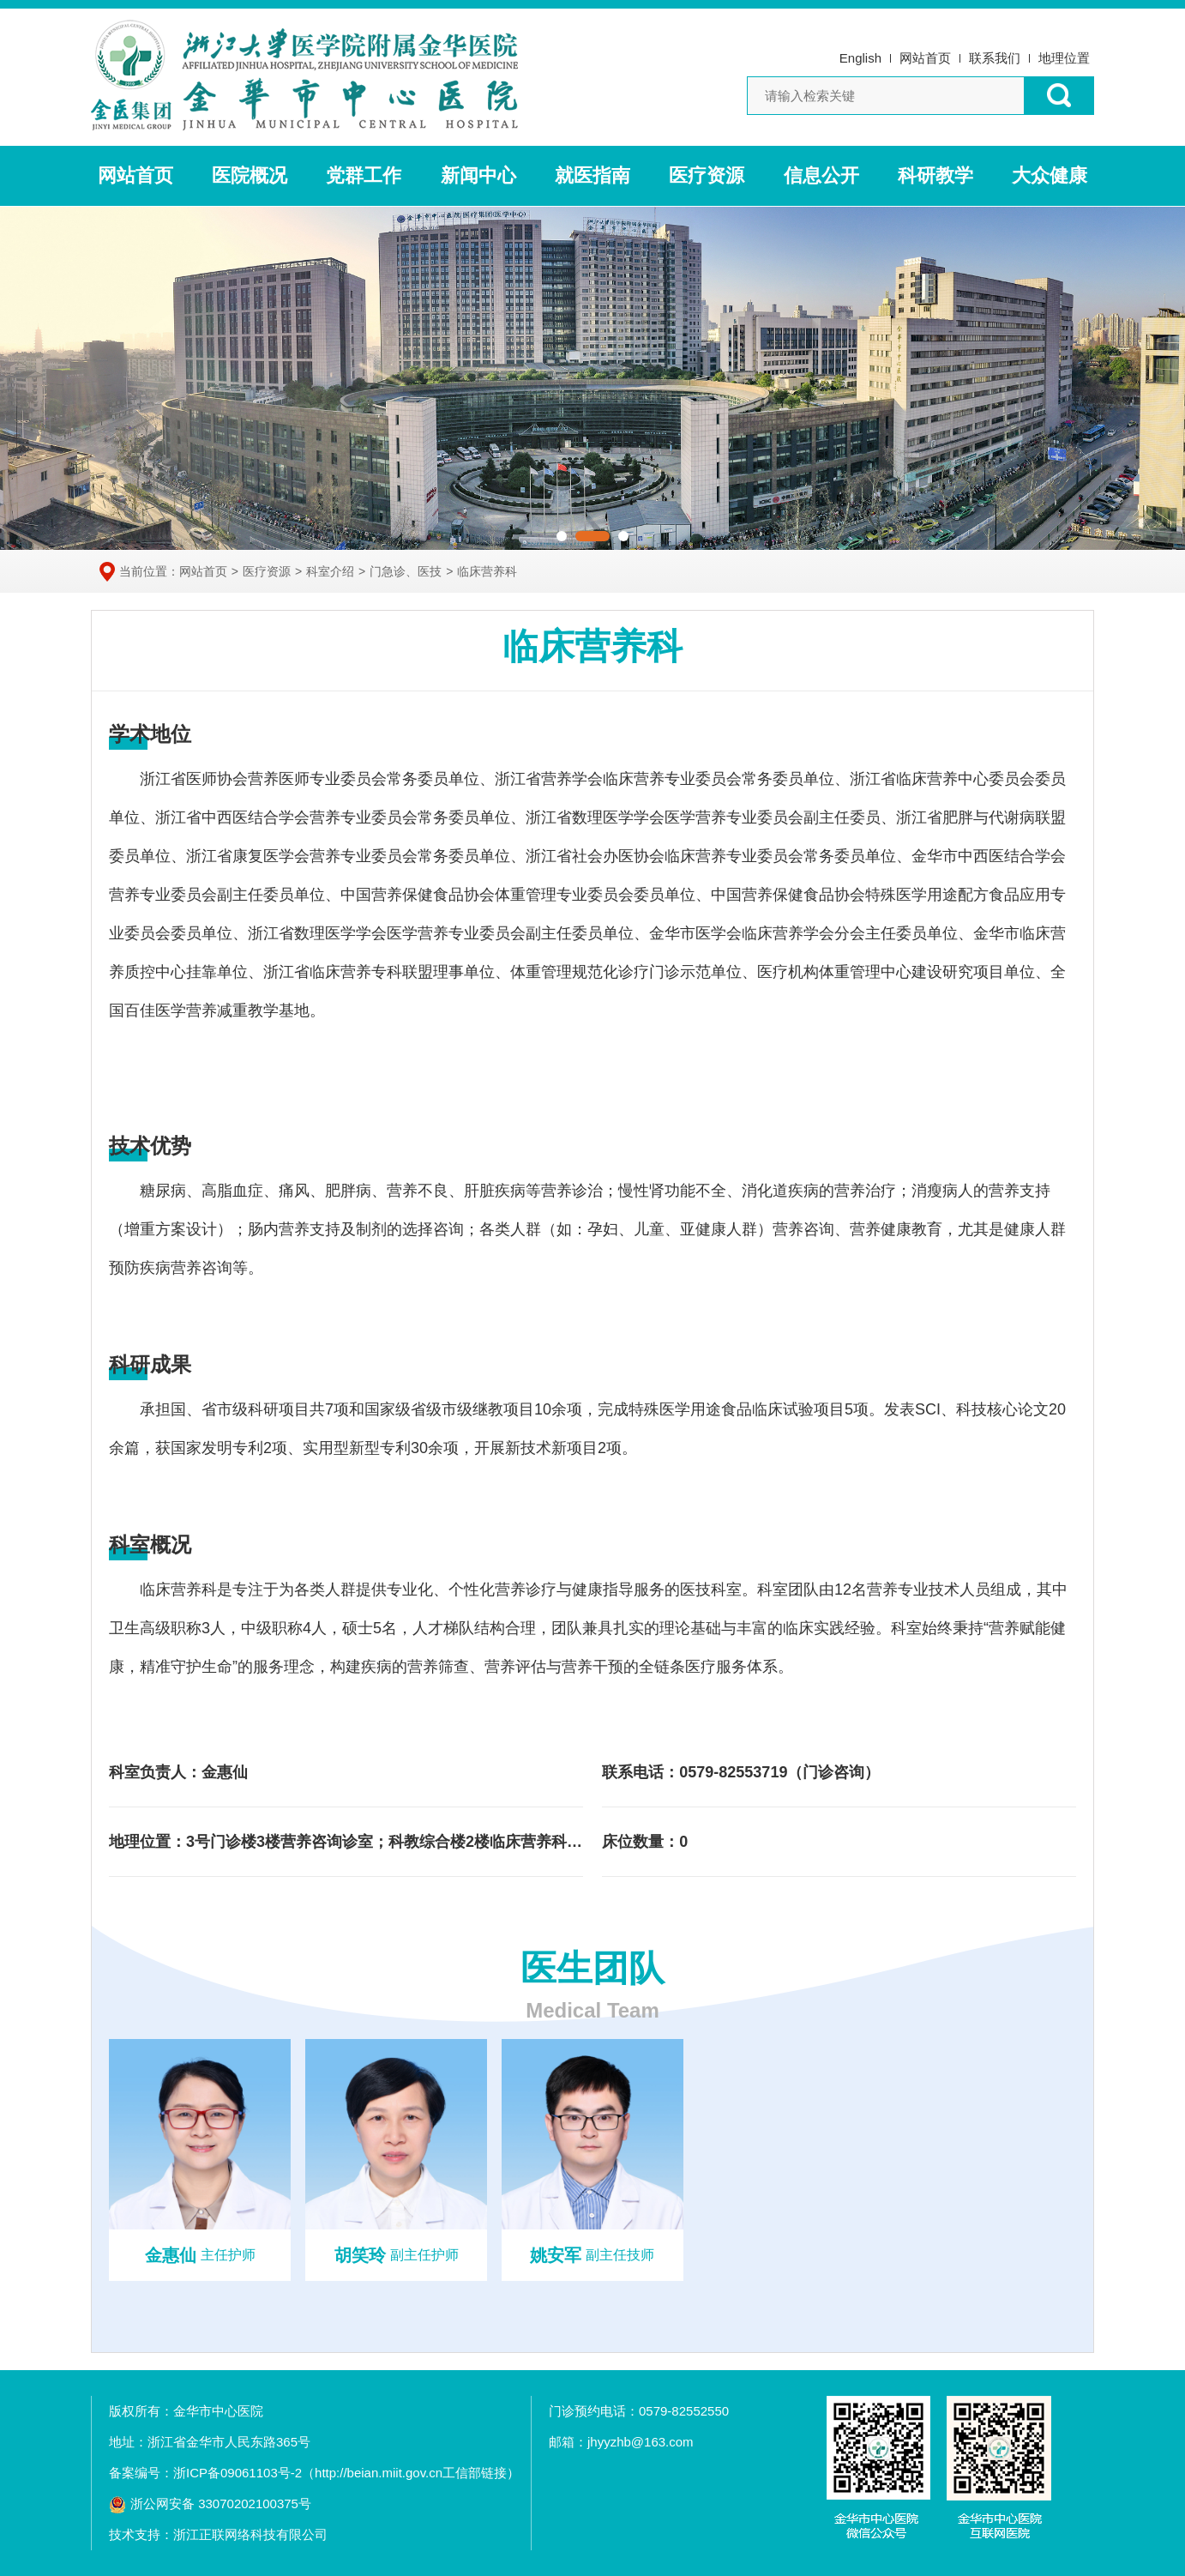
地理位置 (1064, 58)
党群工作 (363, 175)
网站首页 (925, 58)
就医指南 (592, 175)
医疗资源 (706, 175)
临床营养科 (487, 571)
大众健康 (1049, 175)
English (860, 58)
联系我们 (994, 58)
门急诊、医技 (406, 571)
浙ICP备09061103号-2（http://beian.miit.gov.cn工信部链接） (346, 2472)
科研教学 (935, 175)
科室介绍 (330, 571)
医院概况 (249, 175)
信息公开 (821, 175)
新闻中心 (478, 175)
